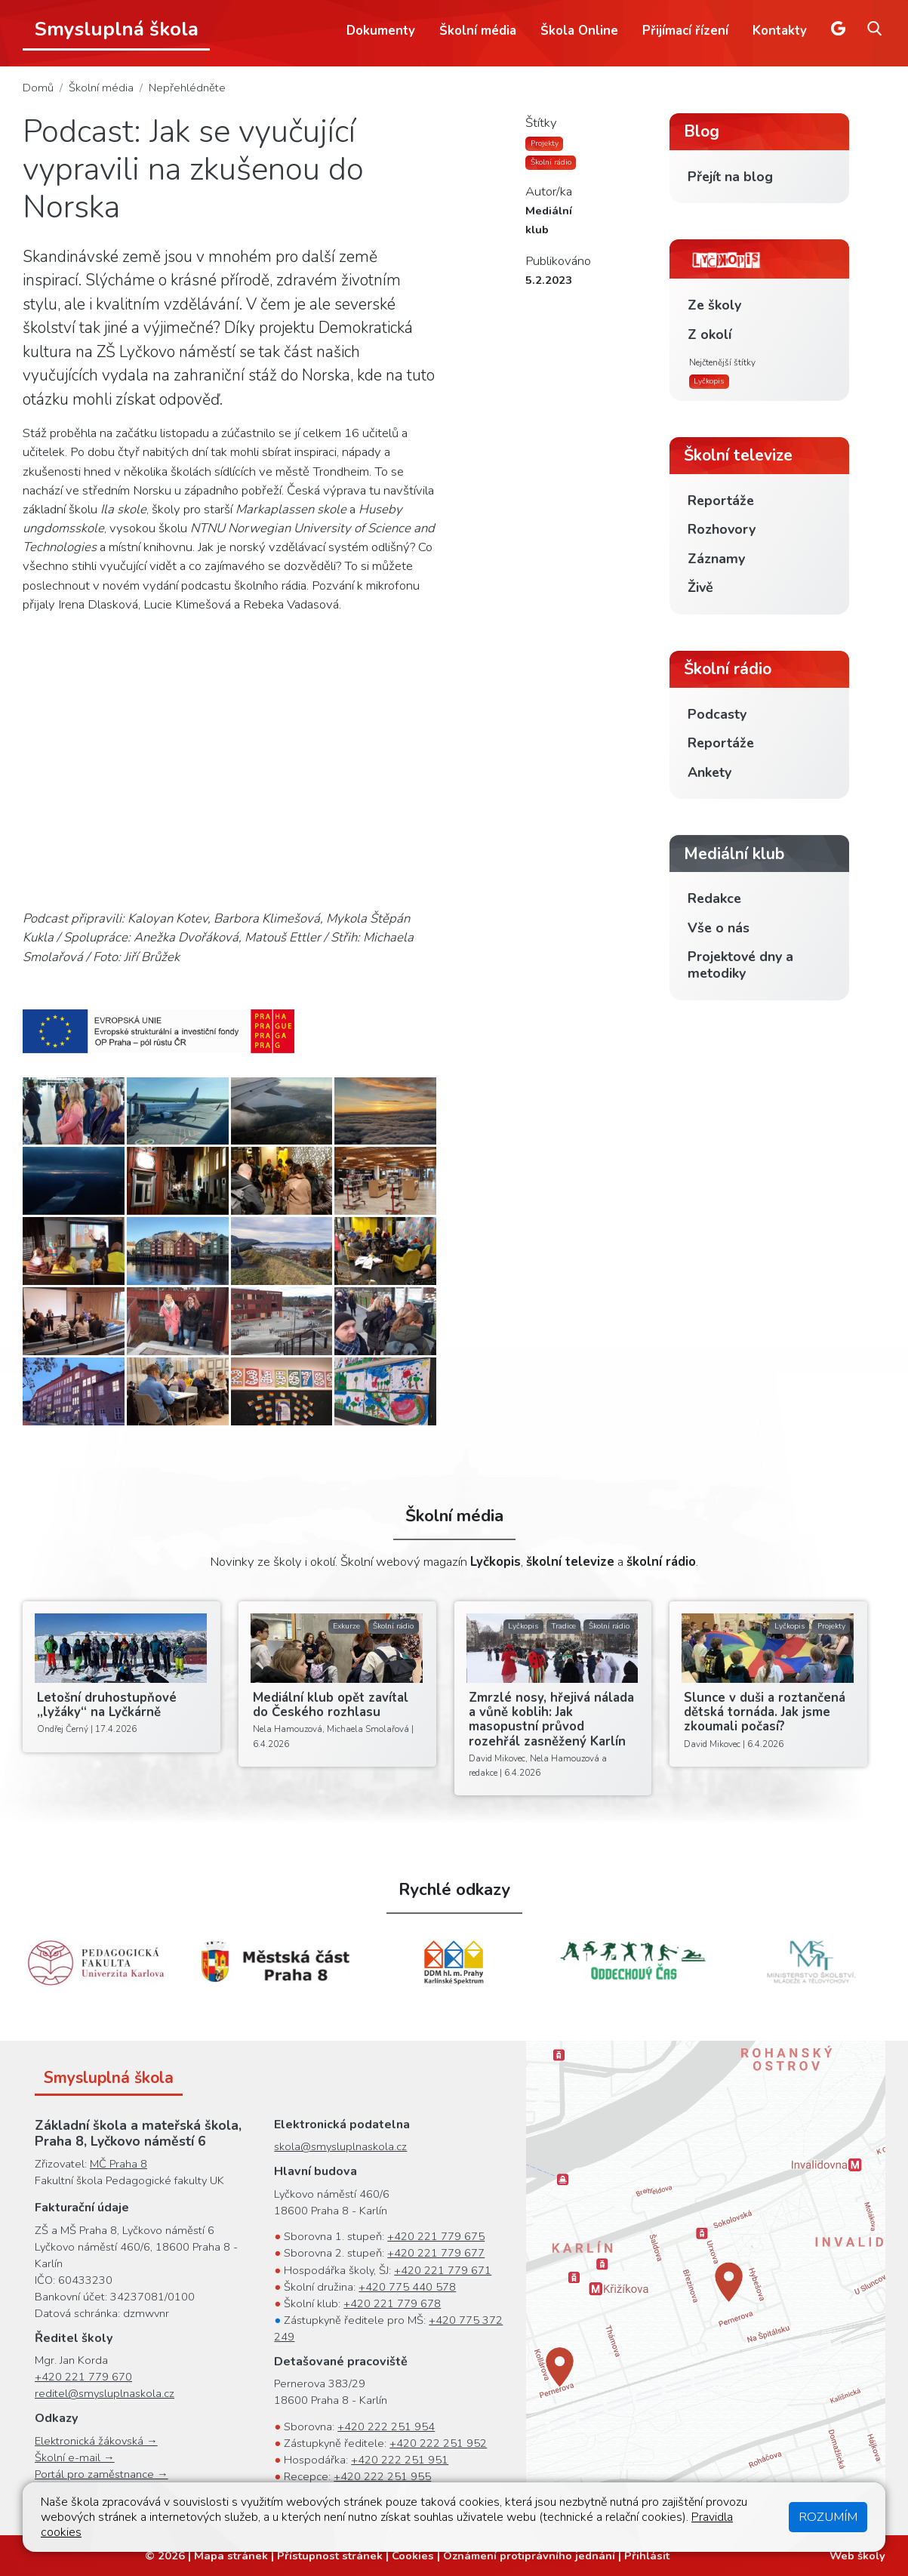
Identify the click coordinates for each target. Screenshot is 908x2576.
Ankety (709, 772)
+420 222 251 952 (438, 2443)
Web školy (857, 2555)
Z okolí (709, 334)
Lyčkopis (709, 381)
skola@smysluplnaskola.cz (340, 2146)
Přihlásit (646, 2555)
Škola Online (579, 30)
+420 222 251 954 (386, 2426)
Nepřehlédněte (187, 87)
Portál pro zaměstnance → (101, 2474)
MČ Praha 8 (118, 2163)
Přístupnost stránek (330, 2555)
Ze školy (714, 305)
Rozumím (828, 2516)
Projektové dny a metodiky (740, 965)
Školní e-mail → (75, 2457)
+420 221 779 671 (442, 2270)
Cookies (413, 2555)
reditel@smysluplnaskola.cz (104, 2393)
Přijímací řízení (685, 30)
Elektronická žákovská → (96, 2440)
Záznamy (716, 559)
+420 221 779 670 (83, 2376)
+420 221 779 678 (392, 2303)
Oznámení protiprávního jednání (529, 2555)
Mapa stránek (231, 2555)
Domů (38, 87)
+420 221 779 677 (436, 2252)
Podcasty (717, 714)
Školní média (477, 30)
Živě (700, 587)
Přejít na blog (730, 177)
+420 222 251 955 (382, 2476)
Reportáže (721, 500)
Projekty (545, 143)
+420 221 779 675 (436, 2236)
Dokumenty (380, 30)
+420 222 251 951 (399, 2459)
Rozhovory (722, 529)
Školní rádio (551, 162)
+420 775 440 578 (407, 2286)
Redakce (714, 898)
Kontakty (780, 30)
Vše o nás (718, 928)
